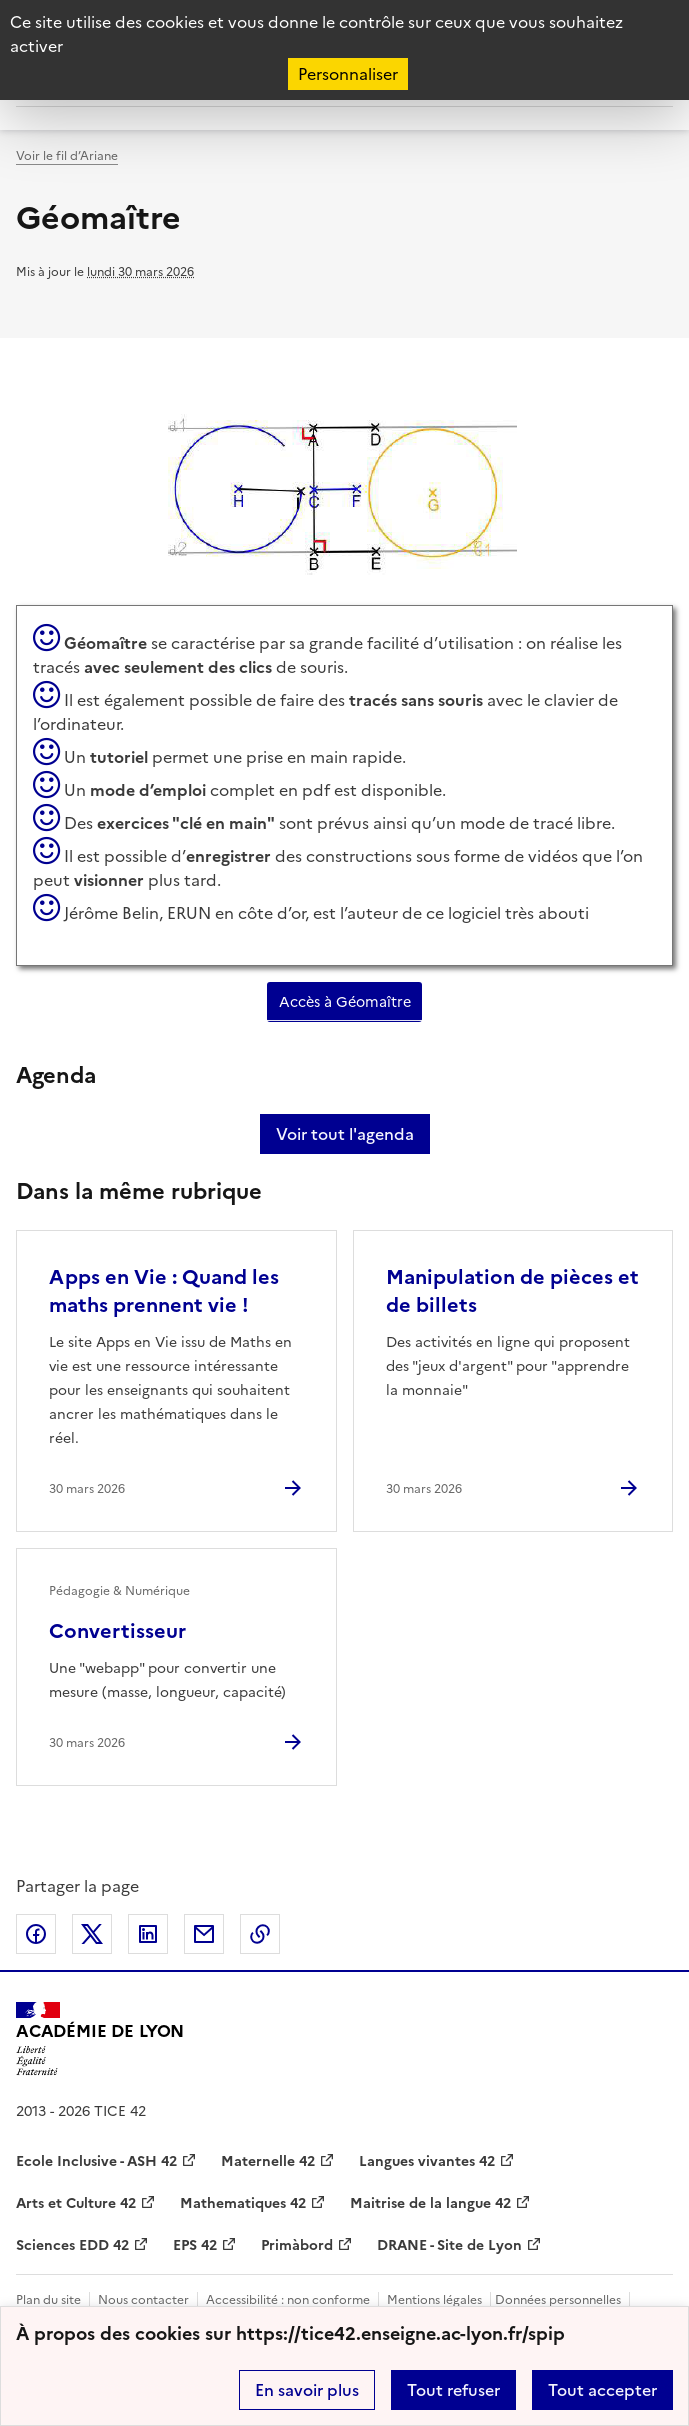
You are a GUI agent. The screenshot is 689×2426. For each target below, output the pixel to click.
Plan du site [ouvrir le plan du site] (48, 2300)
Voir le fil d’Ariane (67, 156)
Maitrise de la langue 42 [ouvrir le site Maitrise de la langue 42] (430, 2203)
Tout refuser (453, 2390)
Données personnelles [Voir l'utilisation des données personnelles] (558, 2300)
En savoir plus (307, 2390)
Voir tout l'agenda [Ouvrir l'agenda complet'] (345, 1134)
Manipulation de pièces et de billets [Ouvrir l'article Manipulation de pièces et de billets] (512, 1291)
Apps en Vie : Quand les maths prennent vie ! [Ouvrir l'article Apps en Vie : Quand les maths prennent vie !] (164, 1291)
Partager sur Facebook (36, 1934)
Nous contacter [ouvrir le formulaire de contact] (143, 2300)
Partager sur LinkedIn (148, 1934)
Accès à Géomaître (345, 1002)
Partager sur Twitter (92, 1934)
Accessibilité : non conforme (288, 2300)
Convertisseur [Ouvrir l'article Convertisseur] (117, 1631)
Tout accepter (602, 2390)
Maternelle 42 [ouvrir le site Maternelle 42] (268, 2161)
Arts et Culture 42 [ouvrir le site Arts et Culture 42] (76, 2203)
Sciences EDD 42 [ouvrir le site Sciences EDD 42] (72, 2245)
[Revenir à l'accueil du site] (100, 2039)
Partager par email (204, 1934)
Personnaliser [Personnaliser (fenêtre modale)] (348, 74)
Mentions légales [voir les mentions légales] (434, 2300)
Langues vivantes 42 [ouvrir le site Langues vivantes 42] (427, 2161)
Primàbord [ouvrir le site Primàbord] (297, 2245)
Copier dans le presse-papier (260, 1934)
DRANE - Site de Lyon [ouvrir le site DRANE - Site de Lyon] (449, 2245)
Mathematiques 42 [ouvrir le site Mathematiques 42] (243, 2203)
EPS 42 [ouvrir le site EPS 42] (195, 2245)
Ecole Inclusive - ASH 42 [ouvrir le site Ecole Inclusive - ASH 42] (96, 2161)
